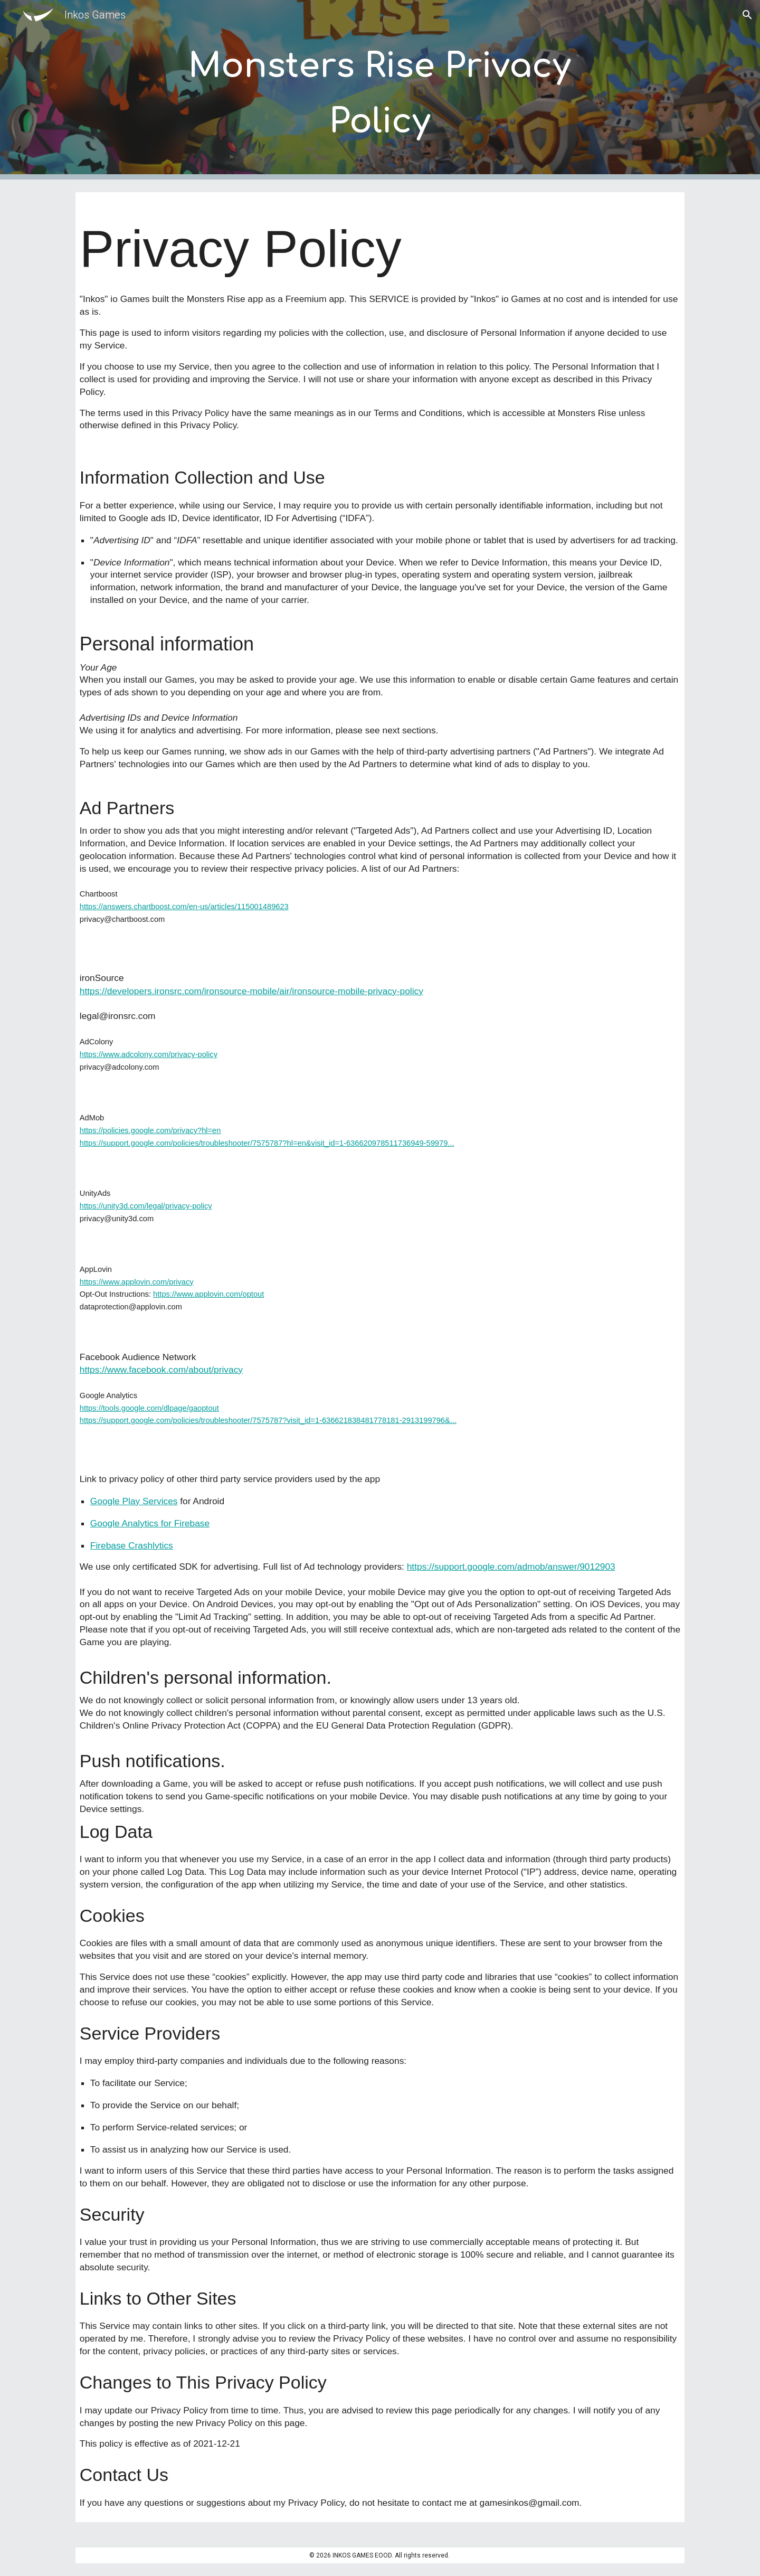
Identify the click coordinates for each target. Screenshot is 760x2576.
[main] (380, 89)
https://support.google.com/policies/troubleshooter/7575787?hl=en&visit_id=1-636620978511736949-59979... (267, 1143)
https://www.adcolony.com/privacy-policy (148, 1054)
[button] (747, 14)
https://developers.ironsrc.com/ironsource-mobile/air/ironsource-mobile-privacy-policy (251, 991)
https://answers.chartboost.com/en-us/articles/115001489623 (184, 906)
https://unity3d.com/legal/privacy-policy (146, 1206)
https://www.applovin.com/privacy (137, 1282)
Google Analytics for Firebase (150, 1523)
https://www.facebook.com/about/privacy (161, 1369)
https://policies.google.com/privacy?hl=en (150, 1130)
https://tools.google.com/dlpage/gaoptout (149, 1408)
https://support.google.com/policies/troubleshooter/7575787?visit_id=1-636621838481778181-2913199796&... (268, 1420)
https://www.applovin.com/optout (208, 1294)
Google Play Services (134, 1501)
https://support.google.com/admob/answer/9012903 (511, 1566)
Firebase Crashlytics (131, 1545)
